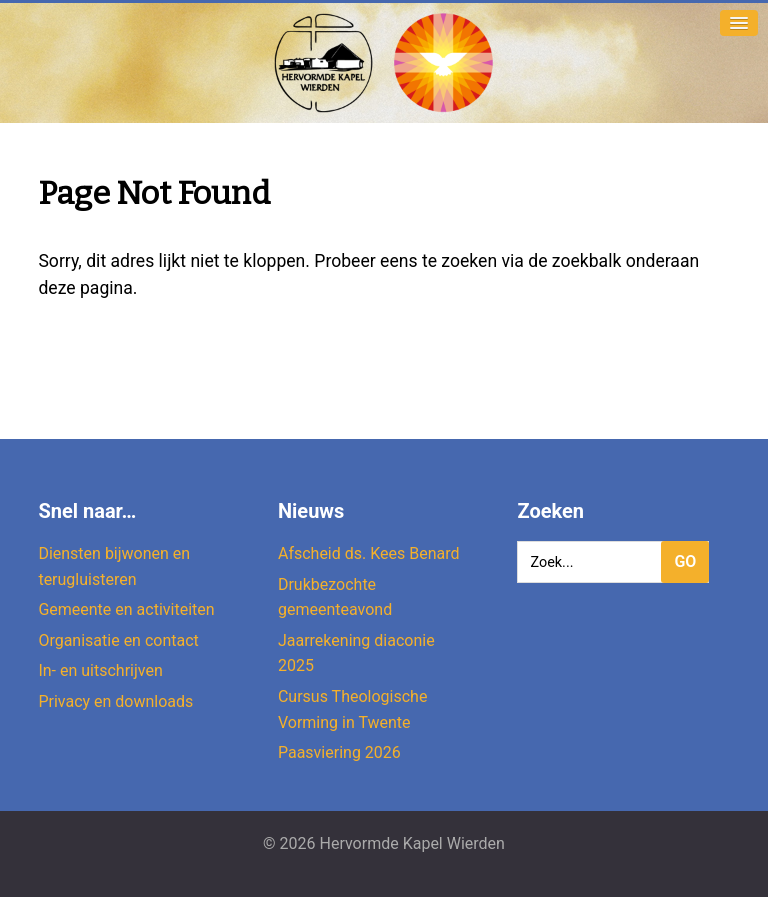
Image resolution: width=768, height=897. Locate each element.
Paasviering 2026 (339, 752)
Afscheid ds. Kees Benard (369, 553)
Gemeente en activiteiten (126, 609)
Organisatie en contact (118, 640)
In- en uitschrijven (100, 670)
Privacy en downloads (115, 701)
